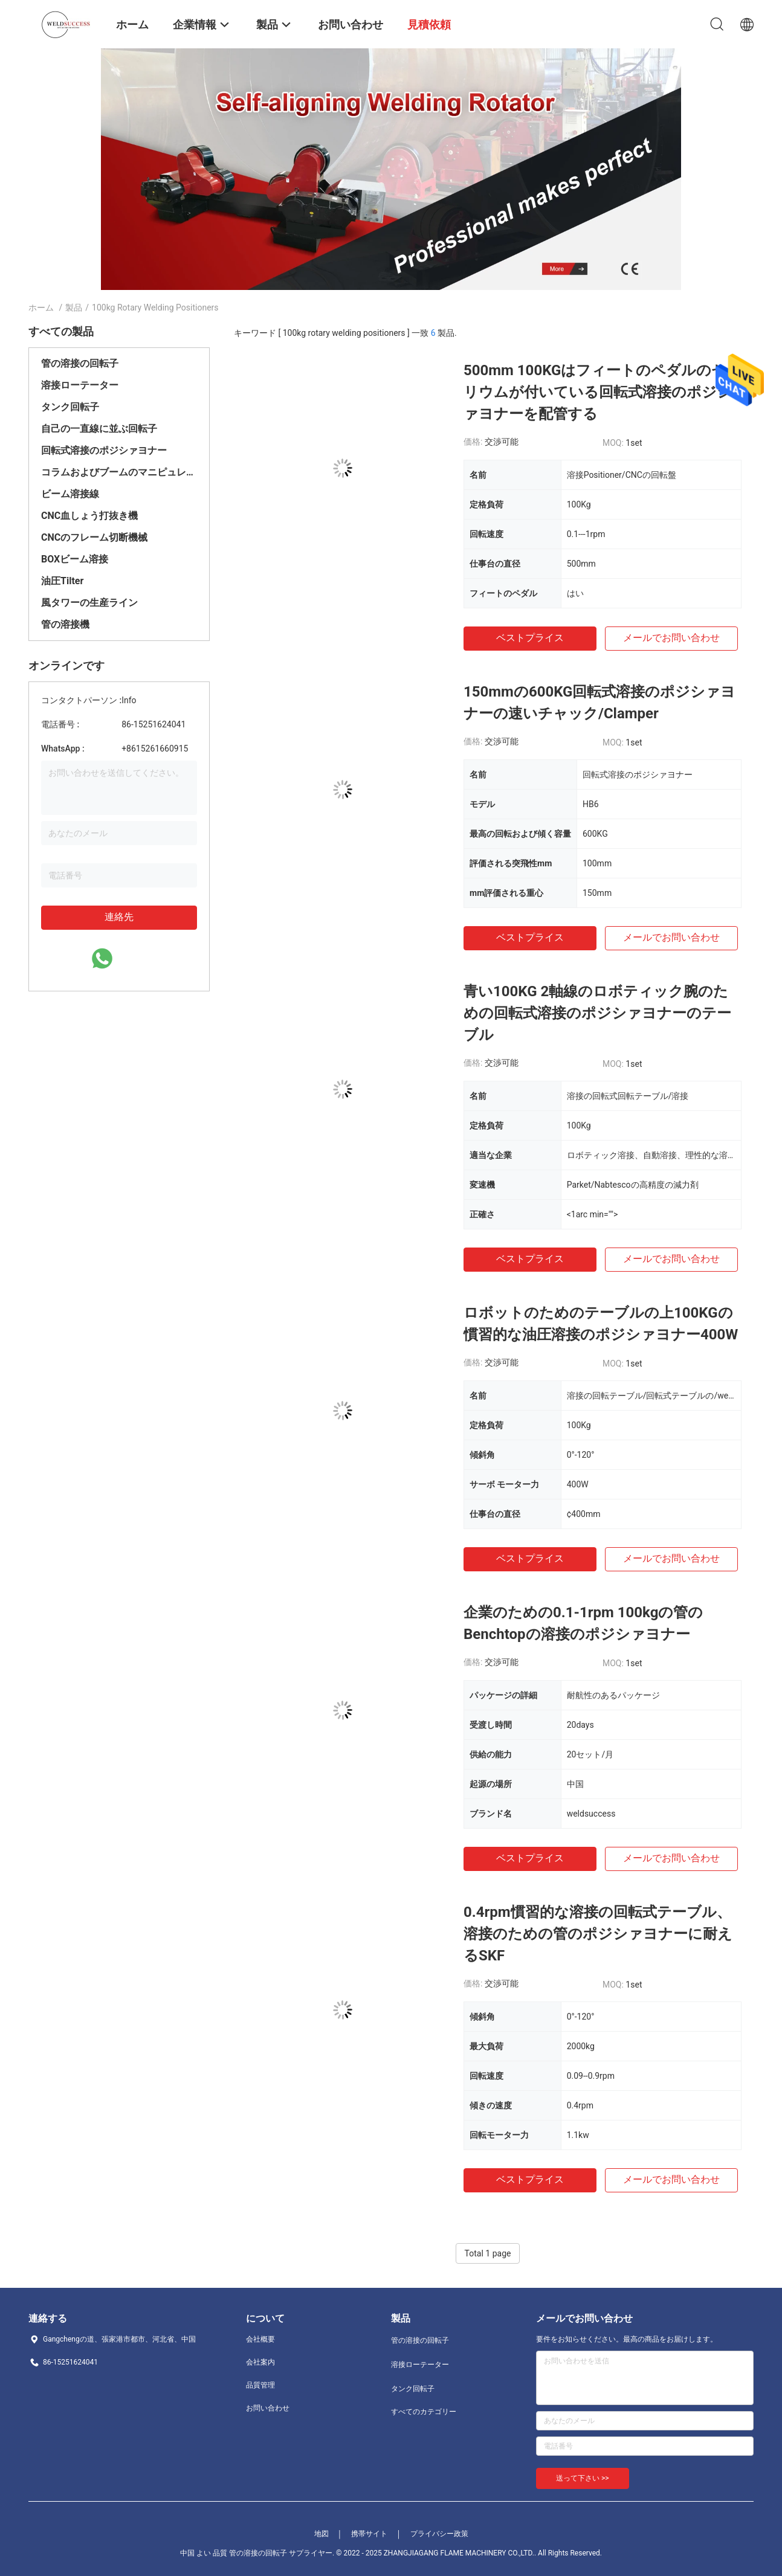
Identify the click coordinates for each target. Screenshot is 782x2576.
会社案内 (260, 2362)
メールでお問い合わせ (671, 637)
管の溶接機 (65, 624)
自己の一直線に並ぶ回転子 (99, 428)
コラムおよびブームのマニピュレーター (119, 472)
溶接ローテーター (79, 385)
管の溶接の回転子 (79, 363)
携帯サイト (369, 2533)
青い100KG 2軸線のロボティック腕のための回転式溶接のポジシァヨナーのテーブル (597, 1013)
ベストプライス (530, 637)
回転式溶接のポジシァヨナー (104, 450)
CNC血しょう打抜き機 (89, 515)
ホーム (41, 307)
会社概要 (260, 2339)
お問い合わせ (267, 2408)
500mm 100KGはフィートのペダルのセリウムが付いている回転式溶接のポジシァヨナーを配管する (598, 392)
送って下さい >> (582, 2478)
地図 (321, 2533)
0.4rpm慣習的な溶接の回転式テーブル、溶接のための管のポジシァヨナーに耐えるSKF (598, 1934)
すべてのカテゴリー (423, 2411)
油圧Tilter (62, 581)
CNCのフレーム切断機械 (94, 537)
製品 (73, 307)
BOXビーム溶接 (74, 559)
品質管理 (260, 2385)
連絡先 (119, 917)
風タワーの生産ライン (89, 602)
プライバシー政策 (439, 2533)
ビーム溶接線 (70, 494)
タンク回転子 (70, 407)
